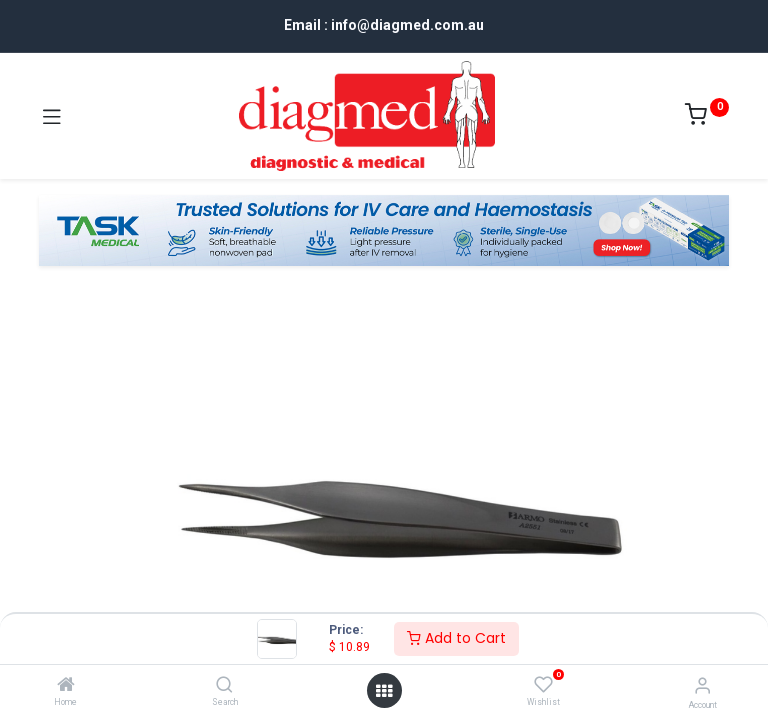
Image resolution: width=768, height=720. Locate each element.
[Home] (66, 686)
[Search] (224, 686)
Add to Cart (456, 638)
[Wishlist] (543, 685)
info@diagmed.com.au (407, 25)
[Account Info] (702, 685)
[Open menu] (384, 691)
